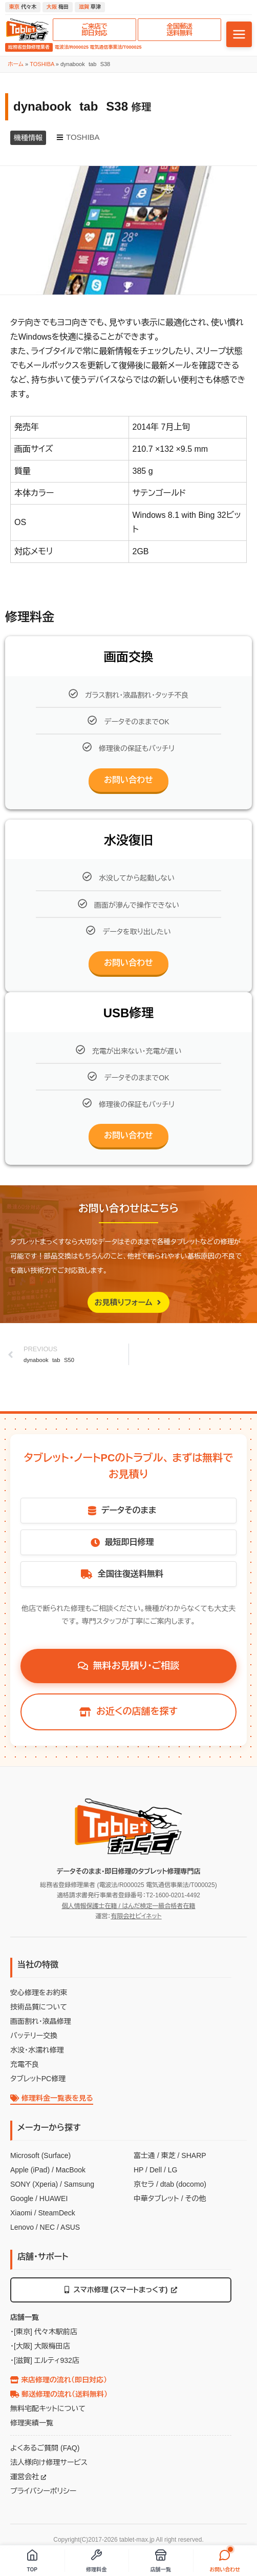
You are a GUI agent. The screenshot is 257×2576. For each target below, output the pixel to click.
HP (138, 2170)
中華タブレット (156, 2198)
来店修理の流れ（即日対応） (58, 2380)
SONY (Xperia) (34, 2184)
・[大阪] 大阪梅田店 (40, 2346)
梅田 (58, 7)
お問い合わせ (128, 780)
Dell (155, 2170)
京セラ (144, 2184)
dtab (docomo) (183, 2184)
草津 (90, 7)
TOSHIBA (42, 64)
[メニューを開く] (239, 34)
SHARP (193, 2155)
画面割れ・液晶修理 (40, 2021)
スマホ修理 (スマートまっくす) (121, 2290)
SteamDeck (56, 2213)
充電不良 (24, 2064)
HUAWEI (53, 2198)
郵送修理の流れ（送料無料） (59, 2394)
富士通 (144, 2155)
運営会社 (28, 2477)
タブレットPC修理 (38, 2079)
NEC (47, 2227)
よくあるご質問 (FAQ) (44, 2448)
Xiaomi (21, 2213)
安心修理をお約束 (38, 1992)
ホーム (16, 64)
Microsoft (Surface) (40, 2155)
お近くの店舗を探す (128, 1711)
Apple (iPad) (30, 2170)
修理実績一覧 (31, 2423)
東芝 (168, 2155)
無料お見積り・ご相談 (129, 1666)
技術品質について (38, 2007)
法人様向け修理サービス (49, 2462)
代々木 (22, 7)
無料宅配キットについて (47, 2408)
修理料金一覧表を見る (51, 2098)
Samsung (79, 2184)
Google (21, 2198)
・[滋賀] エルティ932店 (44, 2360)
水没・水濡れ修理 (37, 2050)
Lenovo (22, 2227)
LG (173, 2170)
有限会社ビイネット (136, 1916)
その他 (195, 2198)
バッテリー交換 (33, 2036)
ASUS (70, 2227)
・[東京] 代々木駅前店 (43, 2332)
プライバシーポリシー (43, 2491)
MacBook (70, 2170)
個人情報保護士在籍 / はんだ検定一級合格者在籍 (128, 1906)
